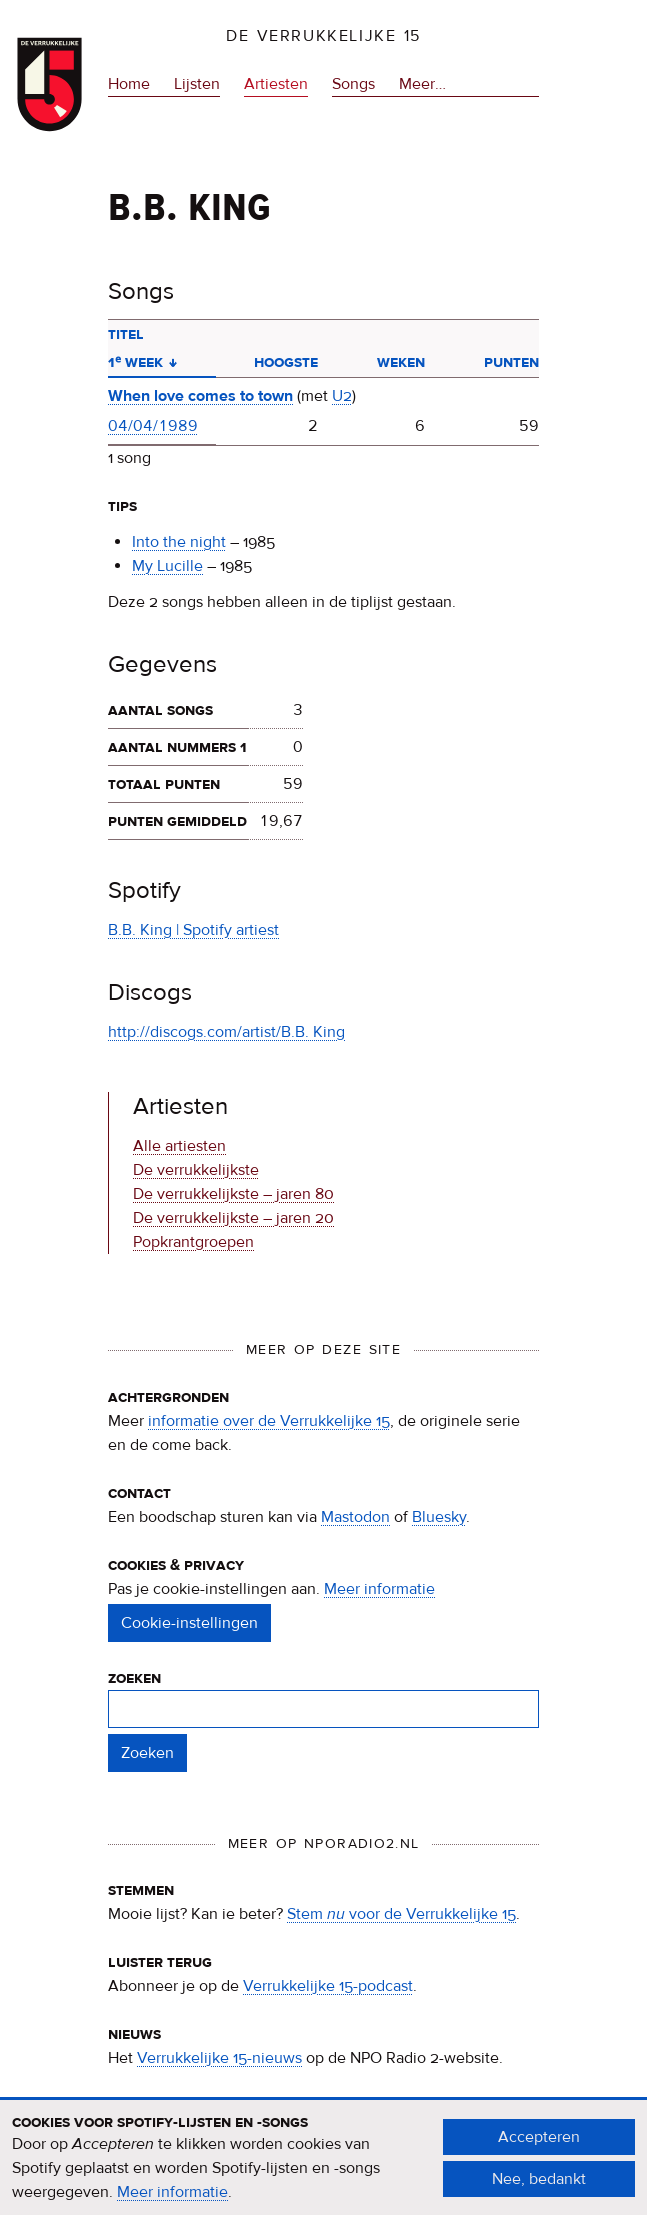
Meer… (422, 84)
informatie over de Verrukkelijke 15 (269, 1421)
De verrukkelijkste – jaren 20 (233, 1218)
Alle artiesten (179, 1146)
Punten (511, 362)
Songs (353, 84)
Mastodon (355, 1517)
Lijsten (197, 84)
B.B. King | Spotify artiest (193, 930)
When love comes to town (200, 396)
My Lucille (167, 566)
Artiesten (276, 84)
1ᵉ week (142, 362)
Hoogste (286, 362)
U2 (342, 396)
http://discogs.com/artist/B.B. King (226, 1032)
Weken (401, 362)
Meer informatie (379, 1589)
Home (129, 84)
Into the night (179, 542)
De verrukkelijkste (196, 1170)
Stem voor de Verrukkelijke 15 (401, 1914)
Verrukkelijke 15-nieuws (219, 2058)
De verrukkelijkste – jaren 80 (233, 1194)
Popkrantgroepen (193, 1242)
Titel (126, 334)
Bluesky (439, 1517)
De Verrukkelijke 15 (323, 36)
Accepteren (539, 2148)
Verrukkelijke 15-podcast (328, 1986)
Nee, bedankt (539, 2190)
